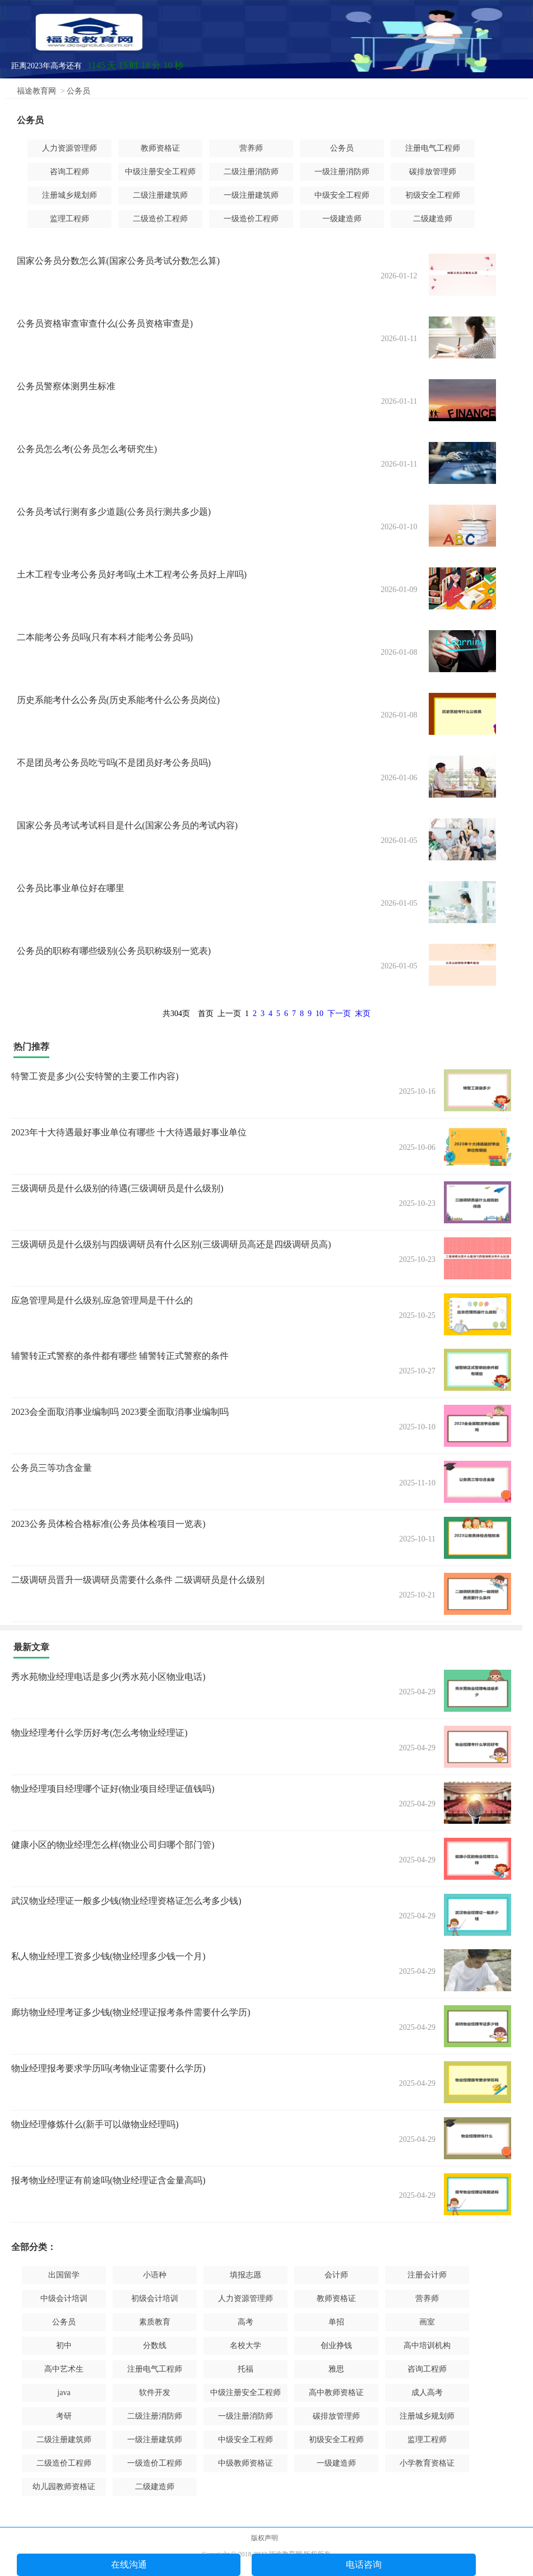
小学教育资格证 (427, 2463)
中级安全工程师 (341, 195)
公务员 (78, 91)
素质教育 (154, 2322)
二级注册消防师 (251, 171)
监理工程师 (69, 219)
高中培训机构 (427, 2345)
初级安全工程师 (432, 195)
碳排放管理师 (432, 171)
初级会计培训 (154, 2298)
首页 (206, 1013)
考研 (64, 2416)
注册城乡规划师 (69, 195)
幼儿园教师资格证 (64, 2486)
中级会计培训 (63, 2298)
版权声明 (264, 2538)
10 (319, 1013)
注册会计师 (427, 2275)
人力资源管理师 (69, 148)
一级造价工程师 (251, 219)
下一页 (339, 1013)
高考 (245, 2322)
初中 (64, 2345)
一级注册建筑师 (251, 195)
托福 (245, 2369)
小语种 (154, 2275)
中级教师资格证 (245, 2463)
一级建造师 (341, 219)
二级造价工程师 (160, 219)
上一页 (229, 1013)
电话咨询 (364, 2564)
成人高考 (427, 2392)
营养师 (251, 148)
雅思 (336, 2369)
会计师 (336, 2275)
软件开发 (154, 2392)
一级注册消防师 (341, 171)
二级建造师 (432, 219)
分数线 (154, 2345)
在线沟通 (129, 2564)
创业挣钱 (336, 2345)
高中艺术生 (64, 2369)
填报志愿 (245, 2275)
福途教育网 (36, 91)
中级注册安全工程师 (160, 171)
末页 (362, 1013)
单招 (336, 2322)
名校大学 (245, 2345)
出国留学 (64, 2275)
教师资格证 (160, 148)
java (63, 2392)
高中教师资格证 (336, 2392)
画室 (427, 2322)
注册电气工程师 (432, 148)
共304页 (176, 1013)
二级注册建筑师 (160, 195)
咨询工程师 (69, 171)
